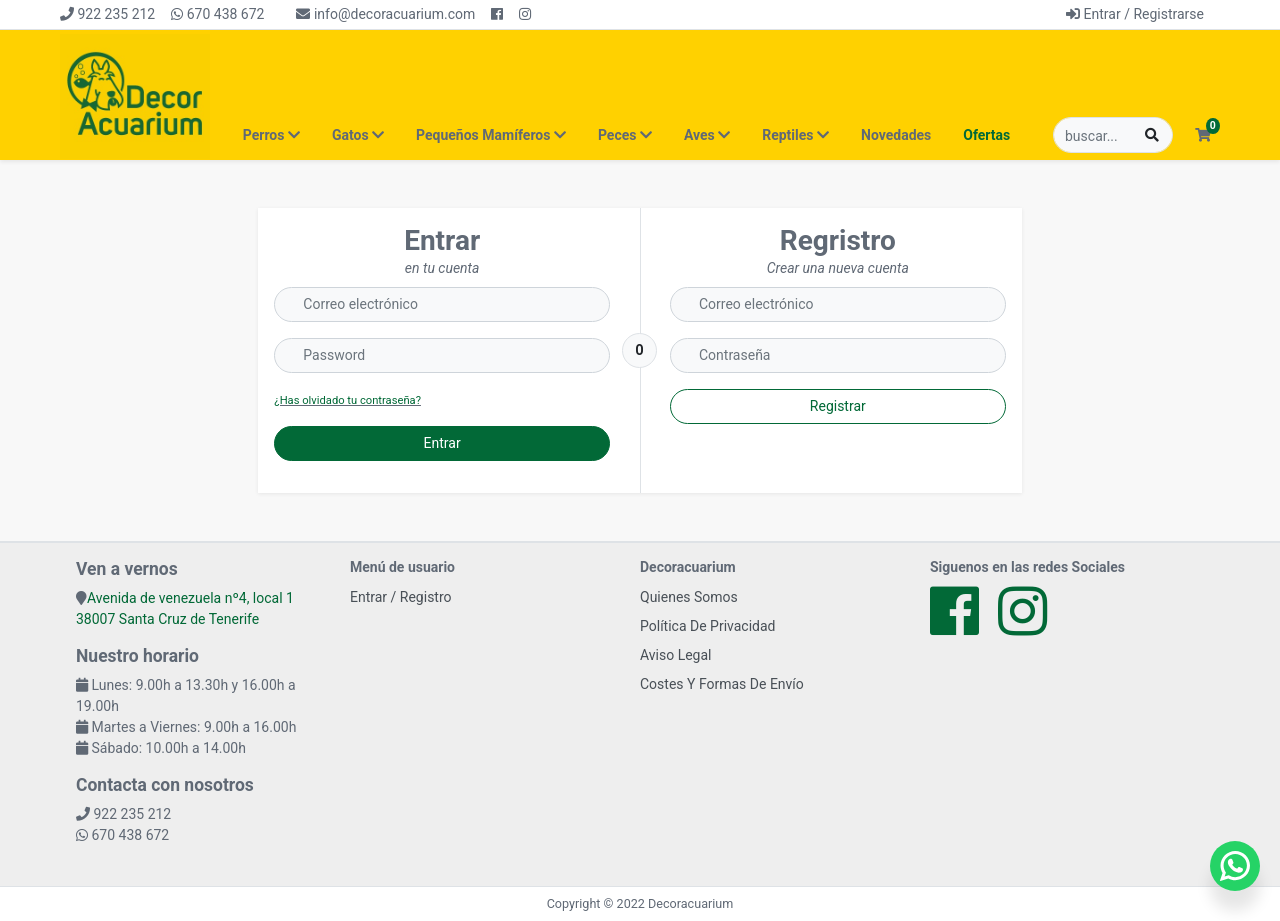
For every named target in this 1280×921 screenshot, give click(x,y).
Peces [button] (625, 135)
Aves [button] (707, 135)
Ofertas (986, 135)
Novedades (896, 135)
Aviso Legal (676, 655)
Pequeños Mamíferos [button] (491, 135)
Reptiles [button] (795, 135)
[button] (1202, 135)
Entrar (442, 443)
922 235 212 (107, 14)
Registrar (838, 406)
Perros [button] (271, 135)
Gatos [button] (358, 135)
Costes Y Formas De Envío (722, 684)
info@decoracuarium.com (385, 14)
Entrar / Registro (401, 597)
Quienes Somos (689, 597)
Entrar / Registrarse (1135, 14)
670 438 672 (217, 14)
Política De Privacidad (708, 626)
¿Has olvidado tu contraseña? (347, 400)
